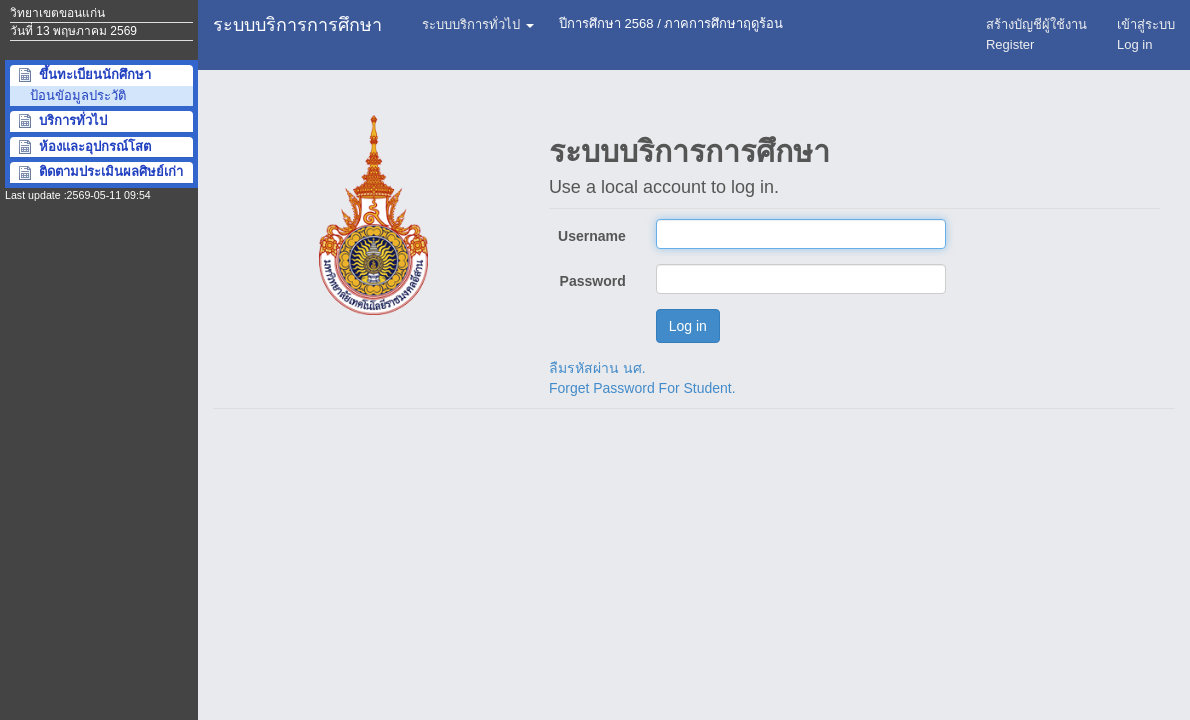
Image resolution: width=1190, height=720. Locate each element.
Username (592, 236)
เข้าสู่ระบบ (1146, 34)
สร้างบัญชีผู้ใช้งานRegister (1036, 34)
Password (593, 281)
